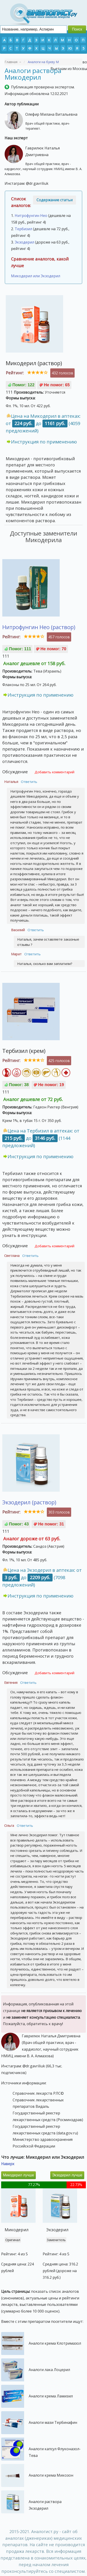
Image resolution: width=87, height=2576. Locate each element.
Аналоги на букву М (43, 62)
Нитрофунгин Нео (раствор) (38, 627)
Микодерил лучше (18, 2175)
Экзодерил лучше (67, 2175)
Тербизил (23, 228)
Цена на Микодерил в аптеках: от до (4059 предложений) (43, 423)
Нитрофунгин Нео (31, 215)
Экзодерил (24, 242)
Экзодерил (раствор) (29, 1502)
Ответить (29, 781)
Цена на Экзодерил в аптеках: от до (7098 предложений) (42, 1577)
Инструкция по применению (44, 442)
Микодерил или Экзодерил (35, 275)
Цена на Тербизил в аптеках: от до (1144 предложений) (40, 1138)
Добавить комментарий (54, 772)
